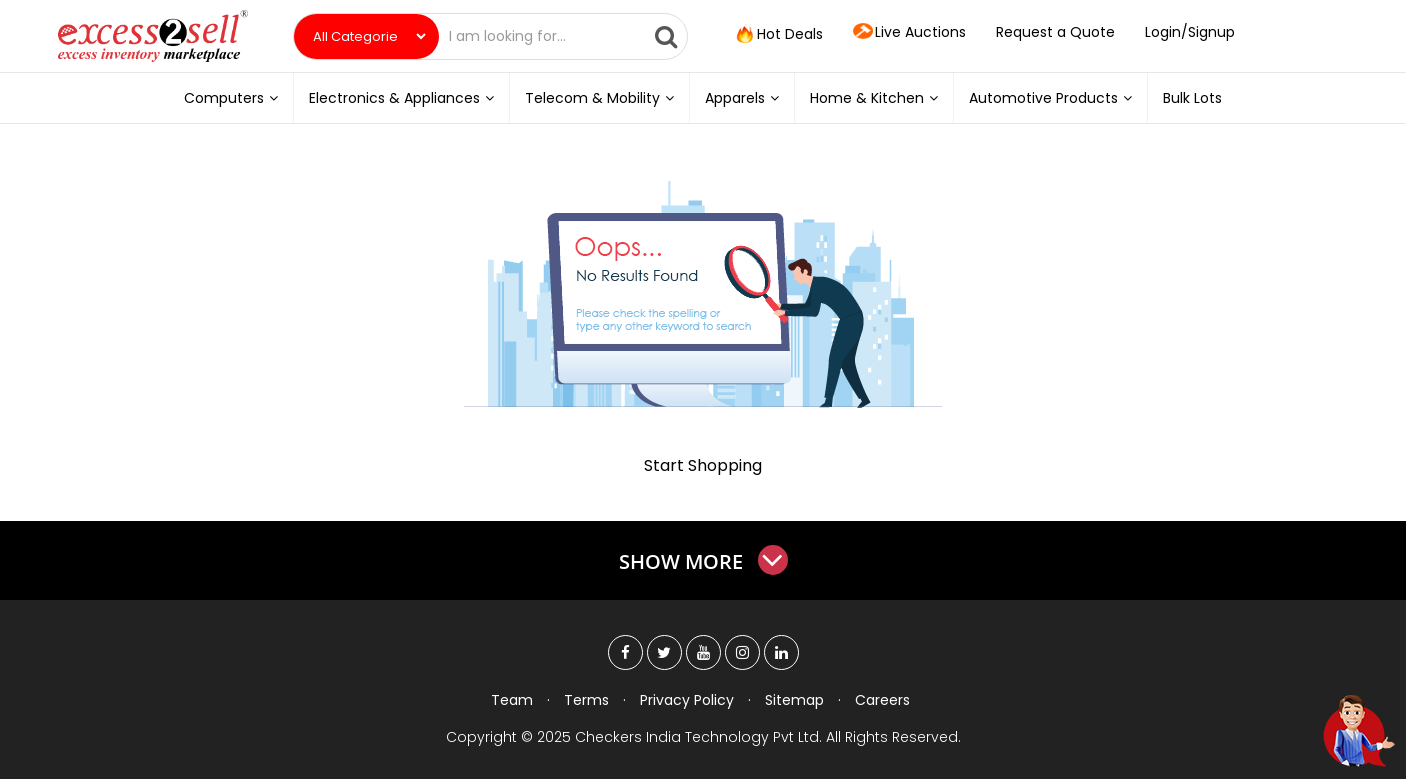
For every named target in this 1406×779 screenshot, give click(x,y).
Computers (231, 98)
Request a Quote (1055, 32)
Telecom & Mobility (599, 98)
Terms (586, 700)
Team (512, 700)
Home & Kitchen (874, 98)
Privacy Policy (687, 700)
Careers (882, 700)
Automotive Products (1050, 98)
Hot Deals (778, 35)
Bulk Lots (1192, 98)
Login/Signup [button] (1190, 32)
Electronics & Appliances (401, 98)
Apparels (742, 98)
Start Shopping (703, 465)
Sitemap (794, 700)
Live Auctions (909, 33)
